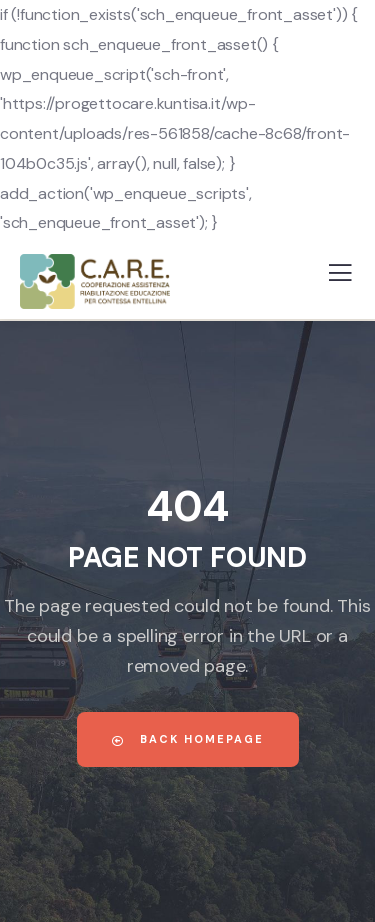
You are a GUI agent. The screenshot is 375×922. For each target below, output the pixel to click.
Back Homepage (188, 739)
